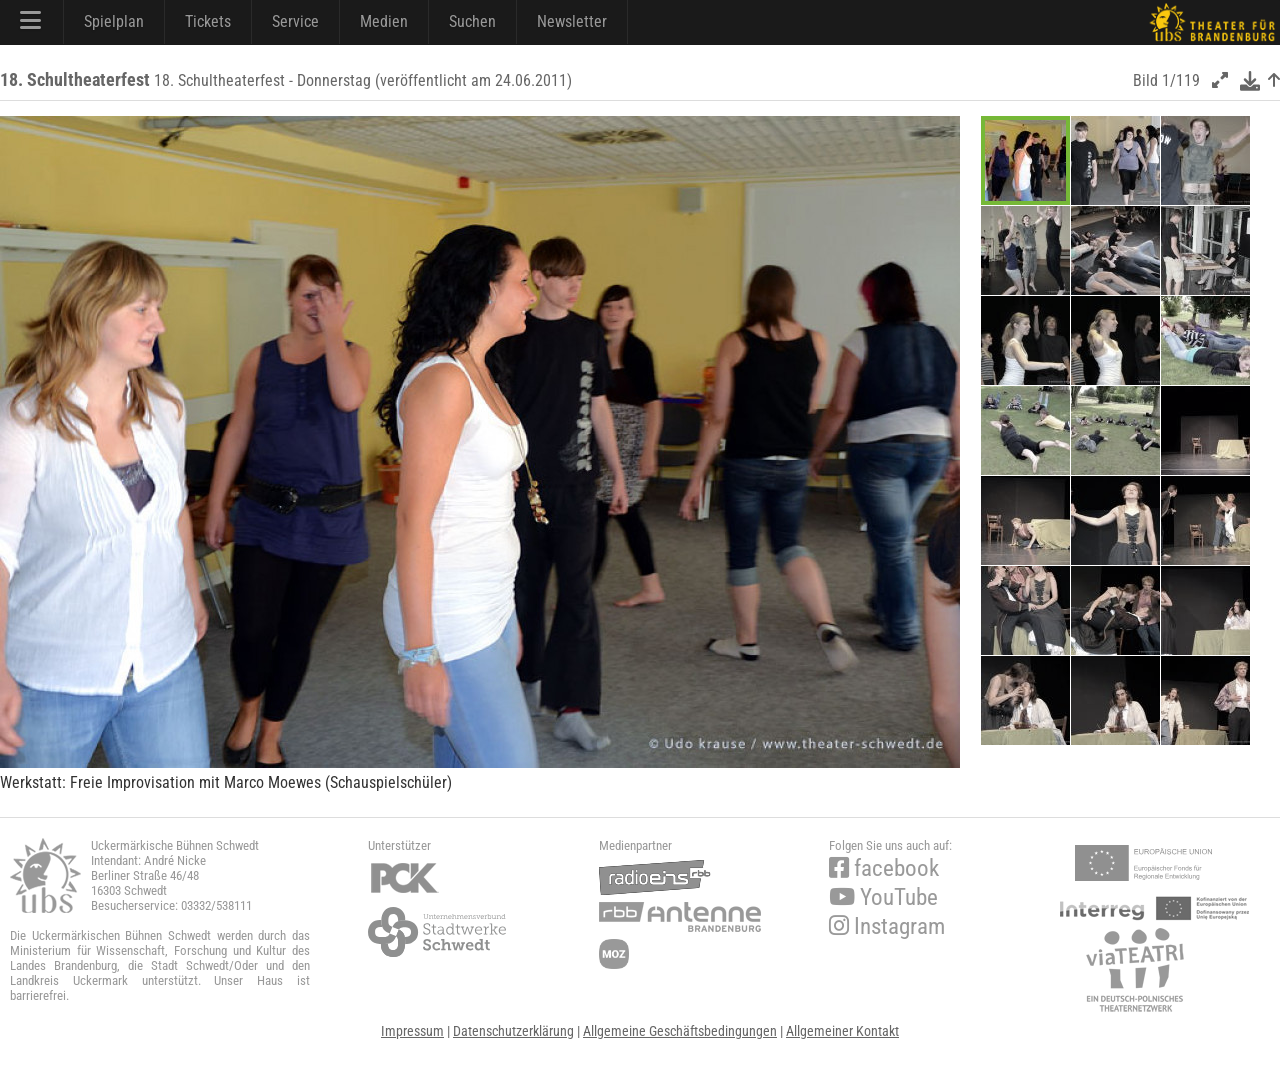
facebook (884, 868)
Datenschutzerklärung (513, 1031)
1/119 (1181, 80)
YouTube (883, 897)
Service (295, 21)
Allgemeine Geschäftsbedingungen (680, 1031)
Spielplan (114, 21)
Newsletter (572, 21)
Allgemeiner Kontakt (842, 1031)
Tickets (208, 21)
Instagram (887, 926)
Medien (384, 21)
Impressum (412, 1031)
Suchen (472, 21)
